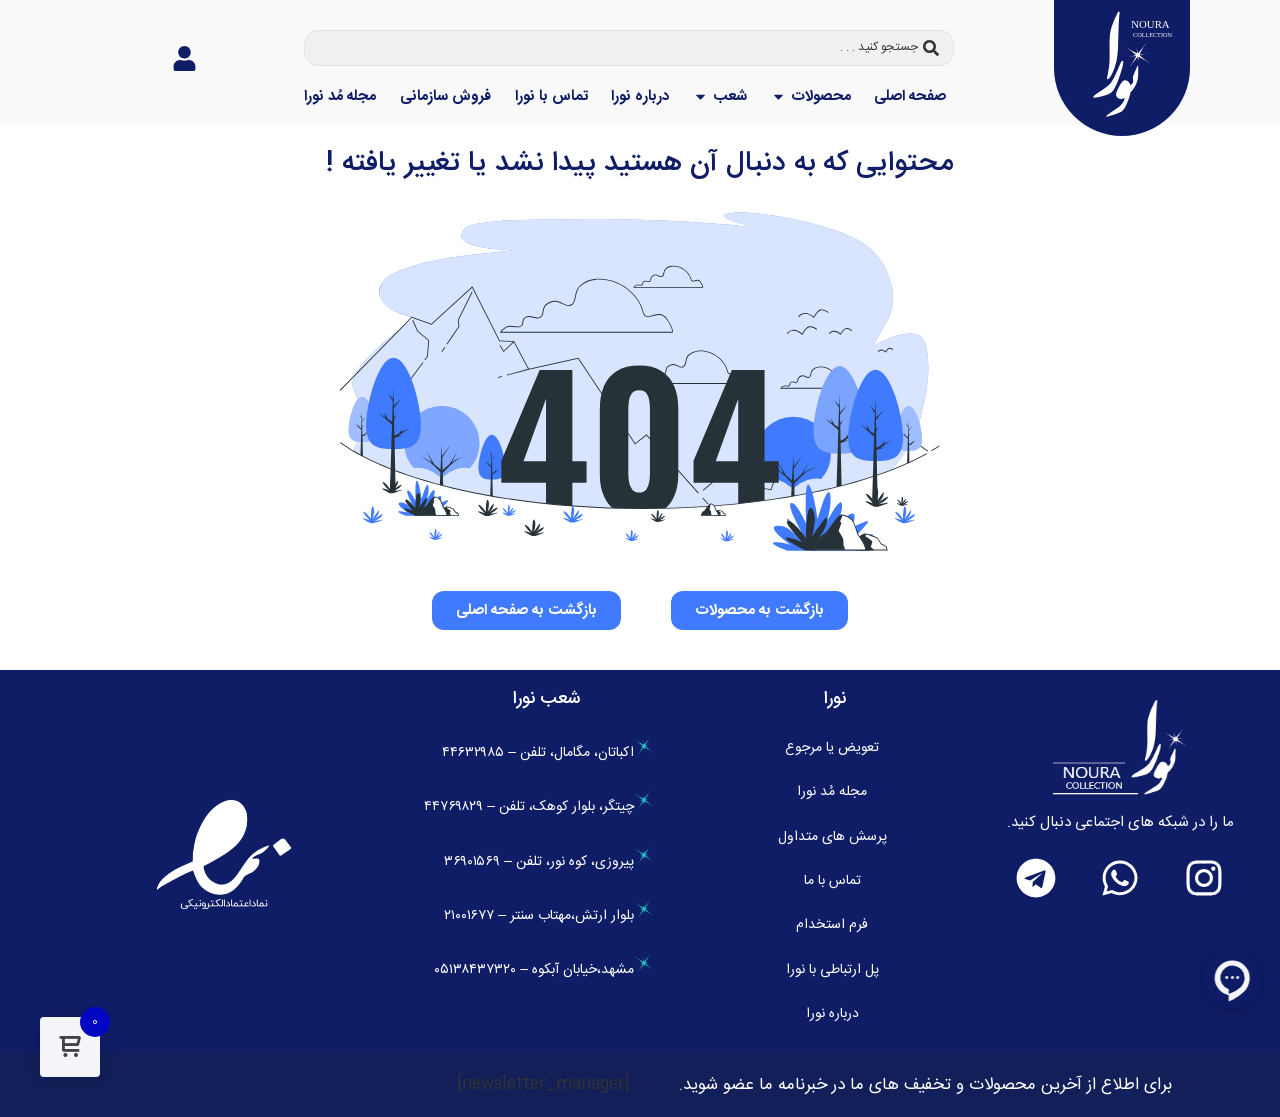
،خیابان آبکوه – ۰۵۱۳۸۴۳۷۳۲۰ (517, 970)
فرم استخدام (832, 925)
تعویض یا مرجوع (832, 748)
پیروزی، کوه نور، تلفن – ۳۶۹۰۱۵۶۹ (549, 862)
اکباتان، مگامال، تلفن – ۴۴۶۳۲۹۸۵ (548, 753)
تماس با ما (832, 881)
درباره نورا (832, 1014)
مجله (832, 792)
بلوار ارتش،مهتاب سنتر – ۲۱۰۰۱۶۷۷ (549, 916)
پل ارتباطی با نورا (832, 970)
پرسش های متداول (832, 837)
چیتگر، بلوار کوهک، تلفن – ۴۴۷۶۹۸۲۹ (539, 807)
